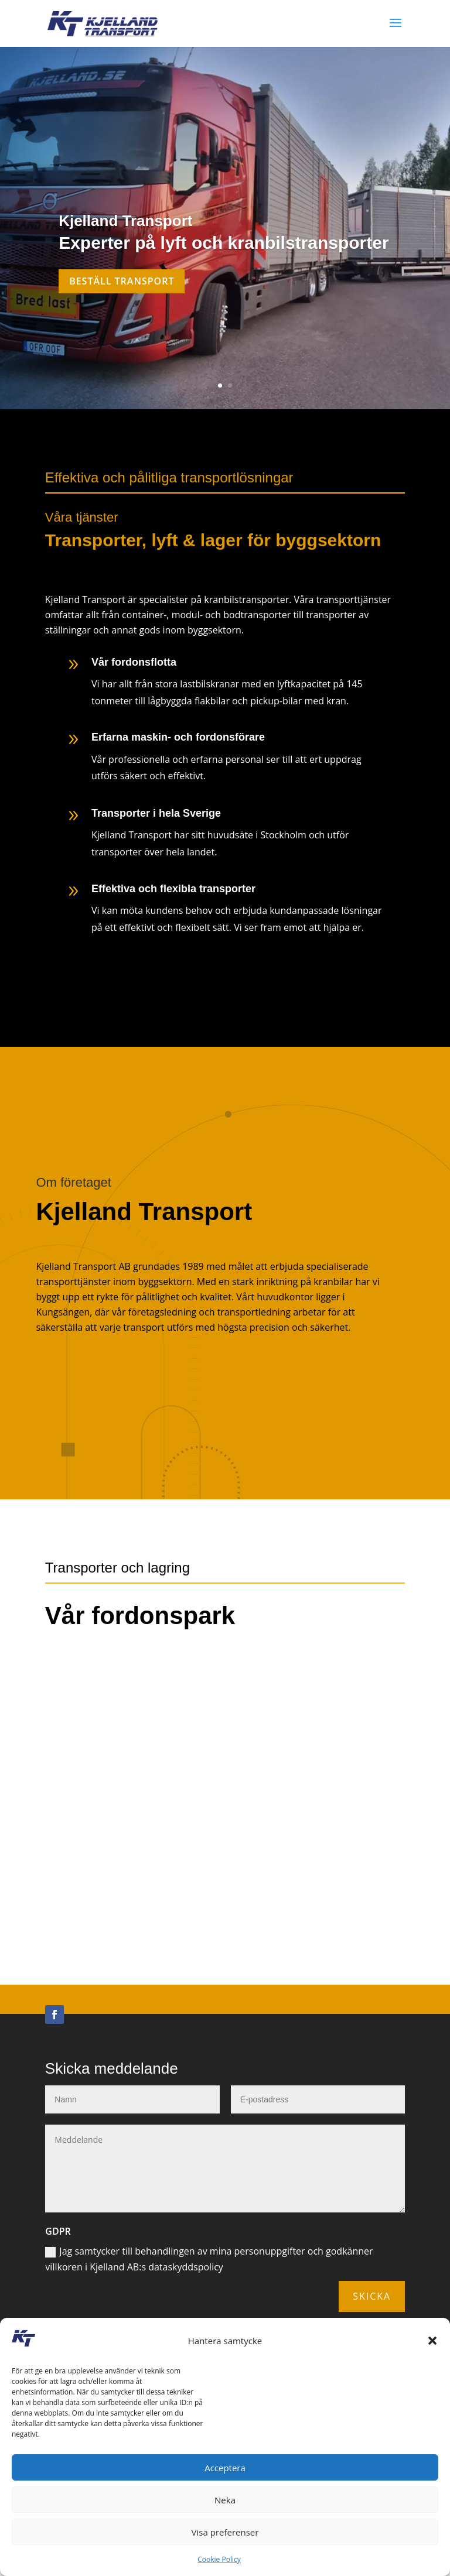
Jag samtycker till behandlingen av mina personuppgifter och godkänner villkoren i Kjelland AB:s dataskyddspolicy (209, 2277)
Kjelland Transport (125, 220)
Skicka (372, 2314)
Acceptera (225, 2468)
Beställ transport (121, 281)
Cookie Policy (218, 2559)
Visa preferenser (225, 2532)
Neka (225, 2500)
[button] (432, 2341)
